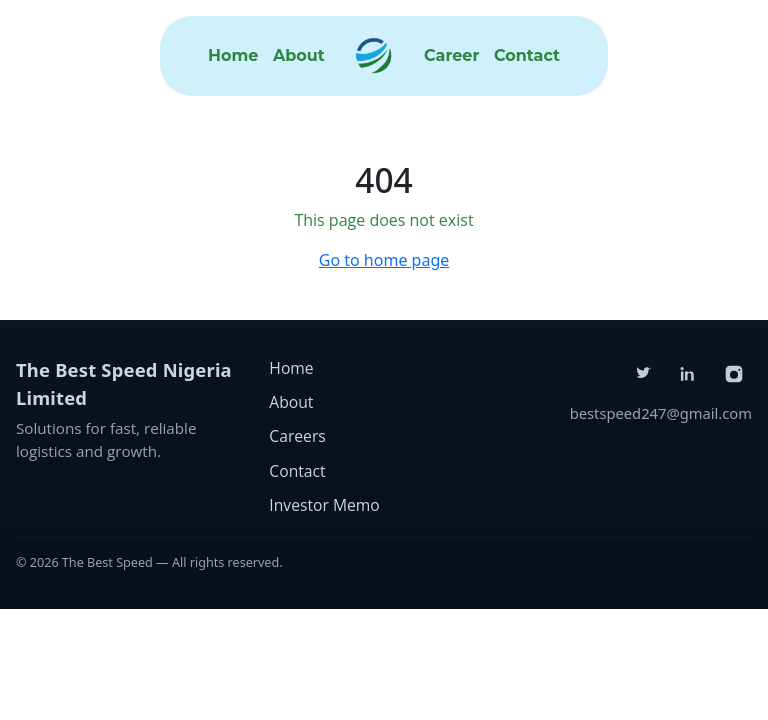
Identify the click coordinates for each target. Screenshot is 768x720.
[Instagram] (734, 374)
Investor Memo (324, 505)
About (299, 55)
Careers (297, 436)
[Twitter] (643, 374)
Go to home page (384, 260)
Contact (527, 55)
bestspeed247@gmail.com (661, 413)
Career (451, 55)
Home (233, 55)
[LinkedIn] (688, 374)
